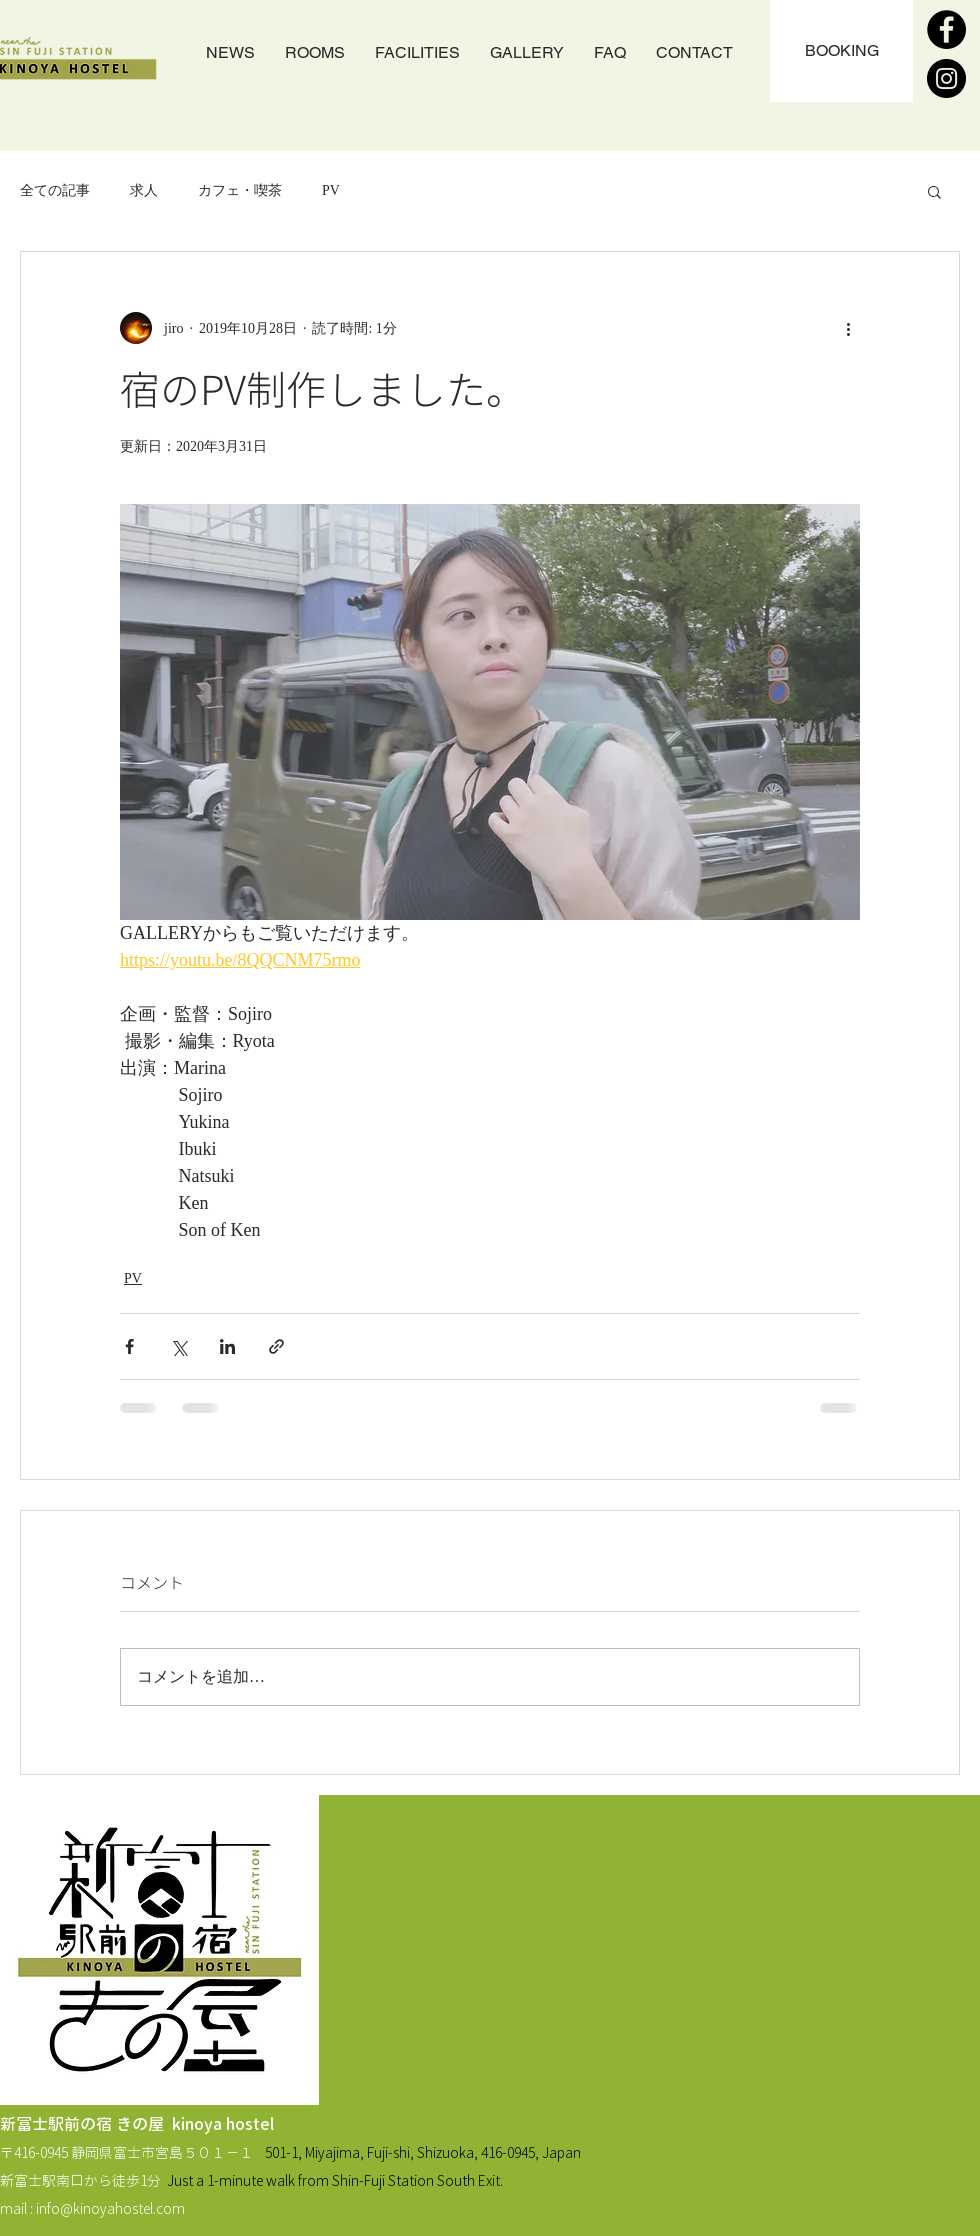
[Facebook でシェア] (129, 1346)
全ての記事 (55, 190)
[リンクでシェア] (276, 1346)
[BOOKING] (841, 51)
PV (331, 190)
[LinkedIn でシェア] (227, 1346)
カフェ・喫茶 (240, 190)
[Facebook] (946, 29)
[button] (934, 191)
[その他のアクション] (848, 328)
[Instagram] (946, 78)
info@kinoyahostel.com (110, 2208)
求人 (144, 190)
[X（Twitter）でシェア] (178, 1346)
